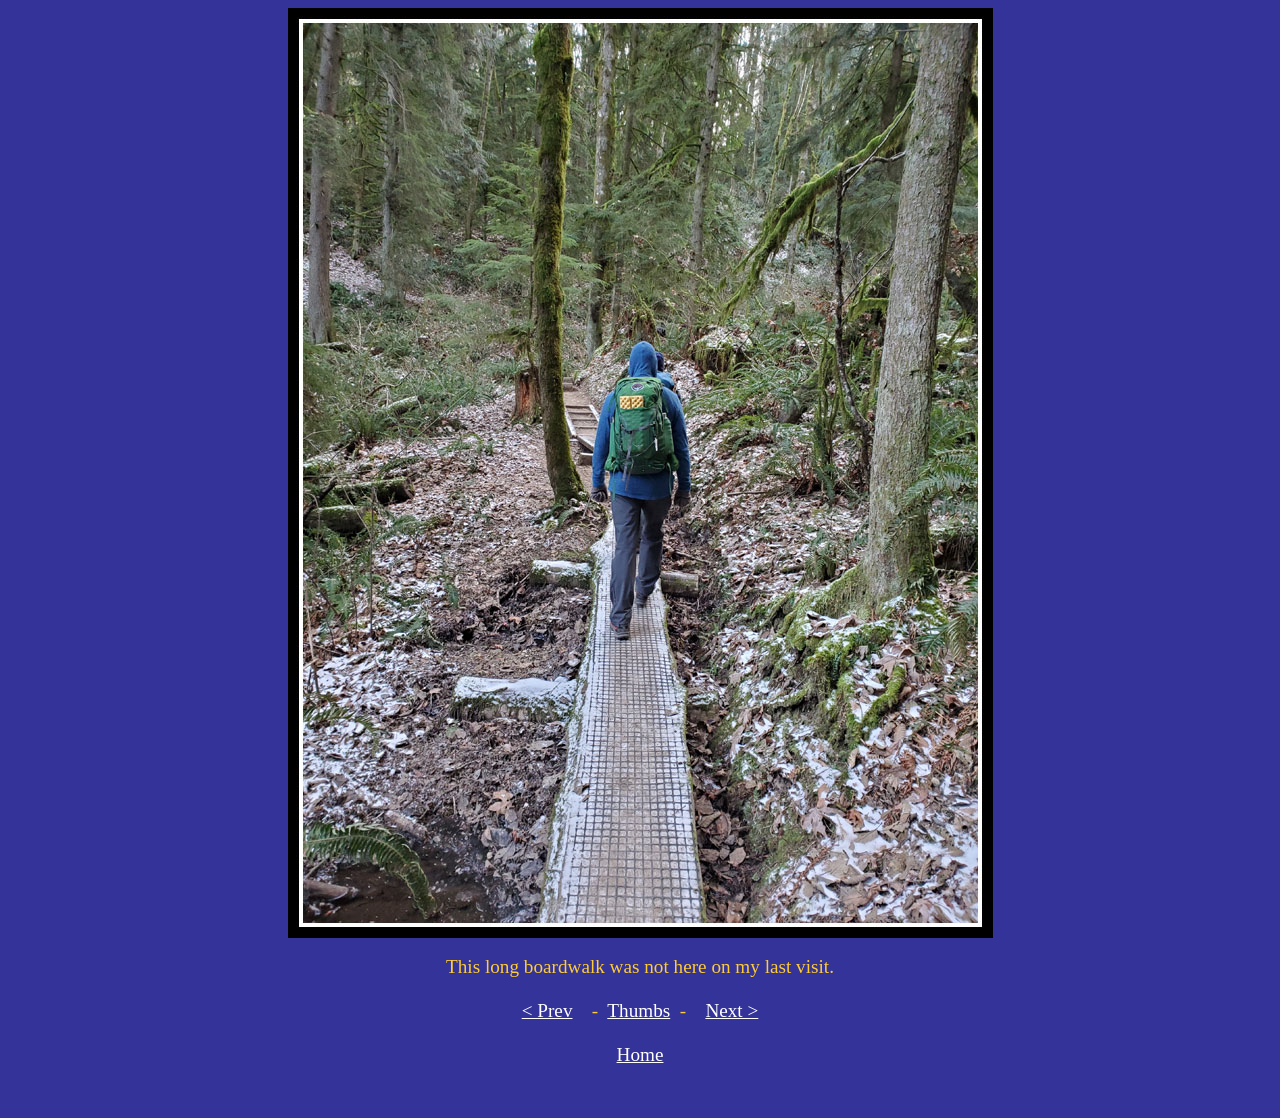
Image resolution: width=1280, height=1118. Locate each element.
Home (640, 1054)
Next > (731, 1010)
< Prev (547, 1010)
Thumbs (638, 1010)
